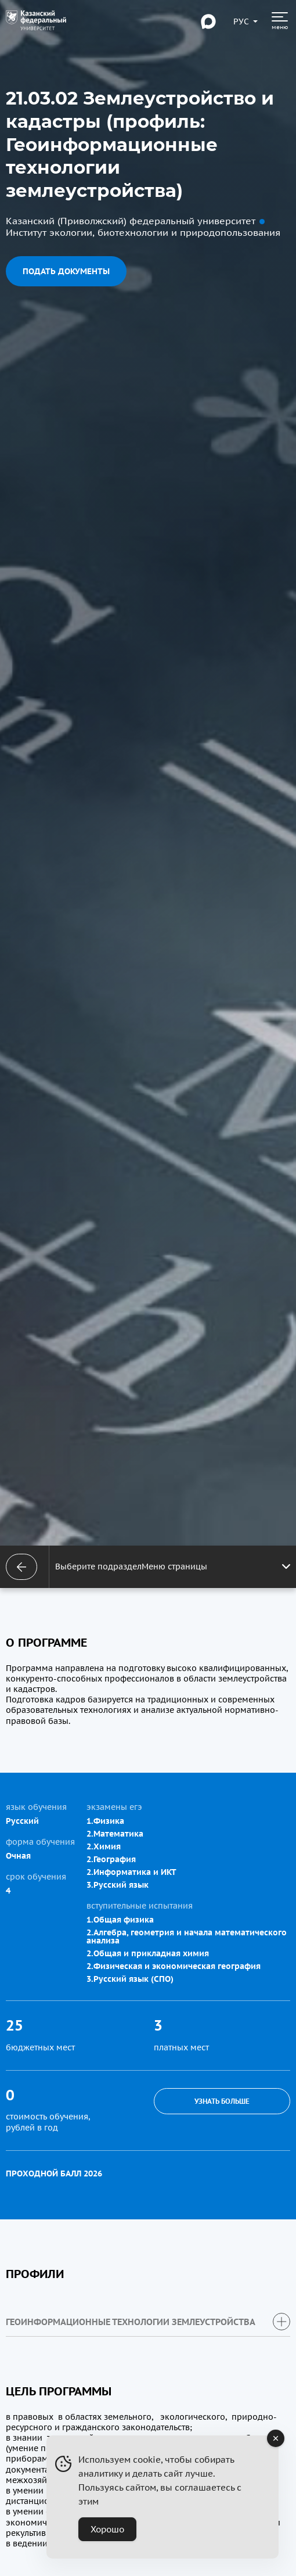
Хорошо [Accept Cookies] (107, 2529)
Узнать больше (222, 2101)
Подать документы (66, 271)
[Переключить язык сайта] (241, 21)
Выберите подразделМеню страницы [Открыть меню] (172, 1566)
